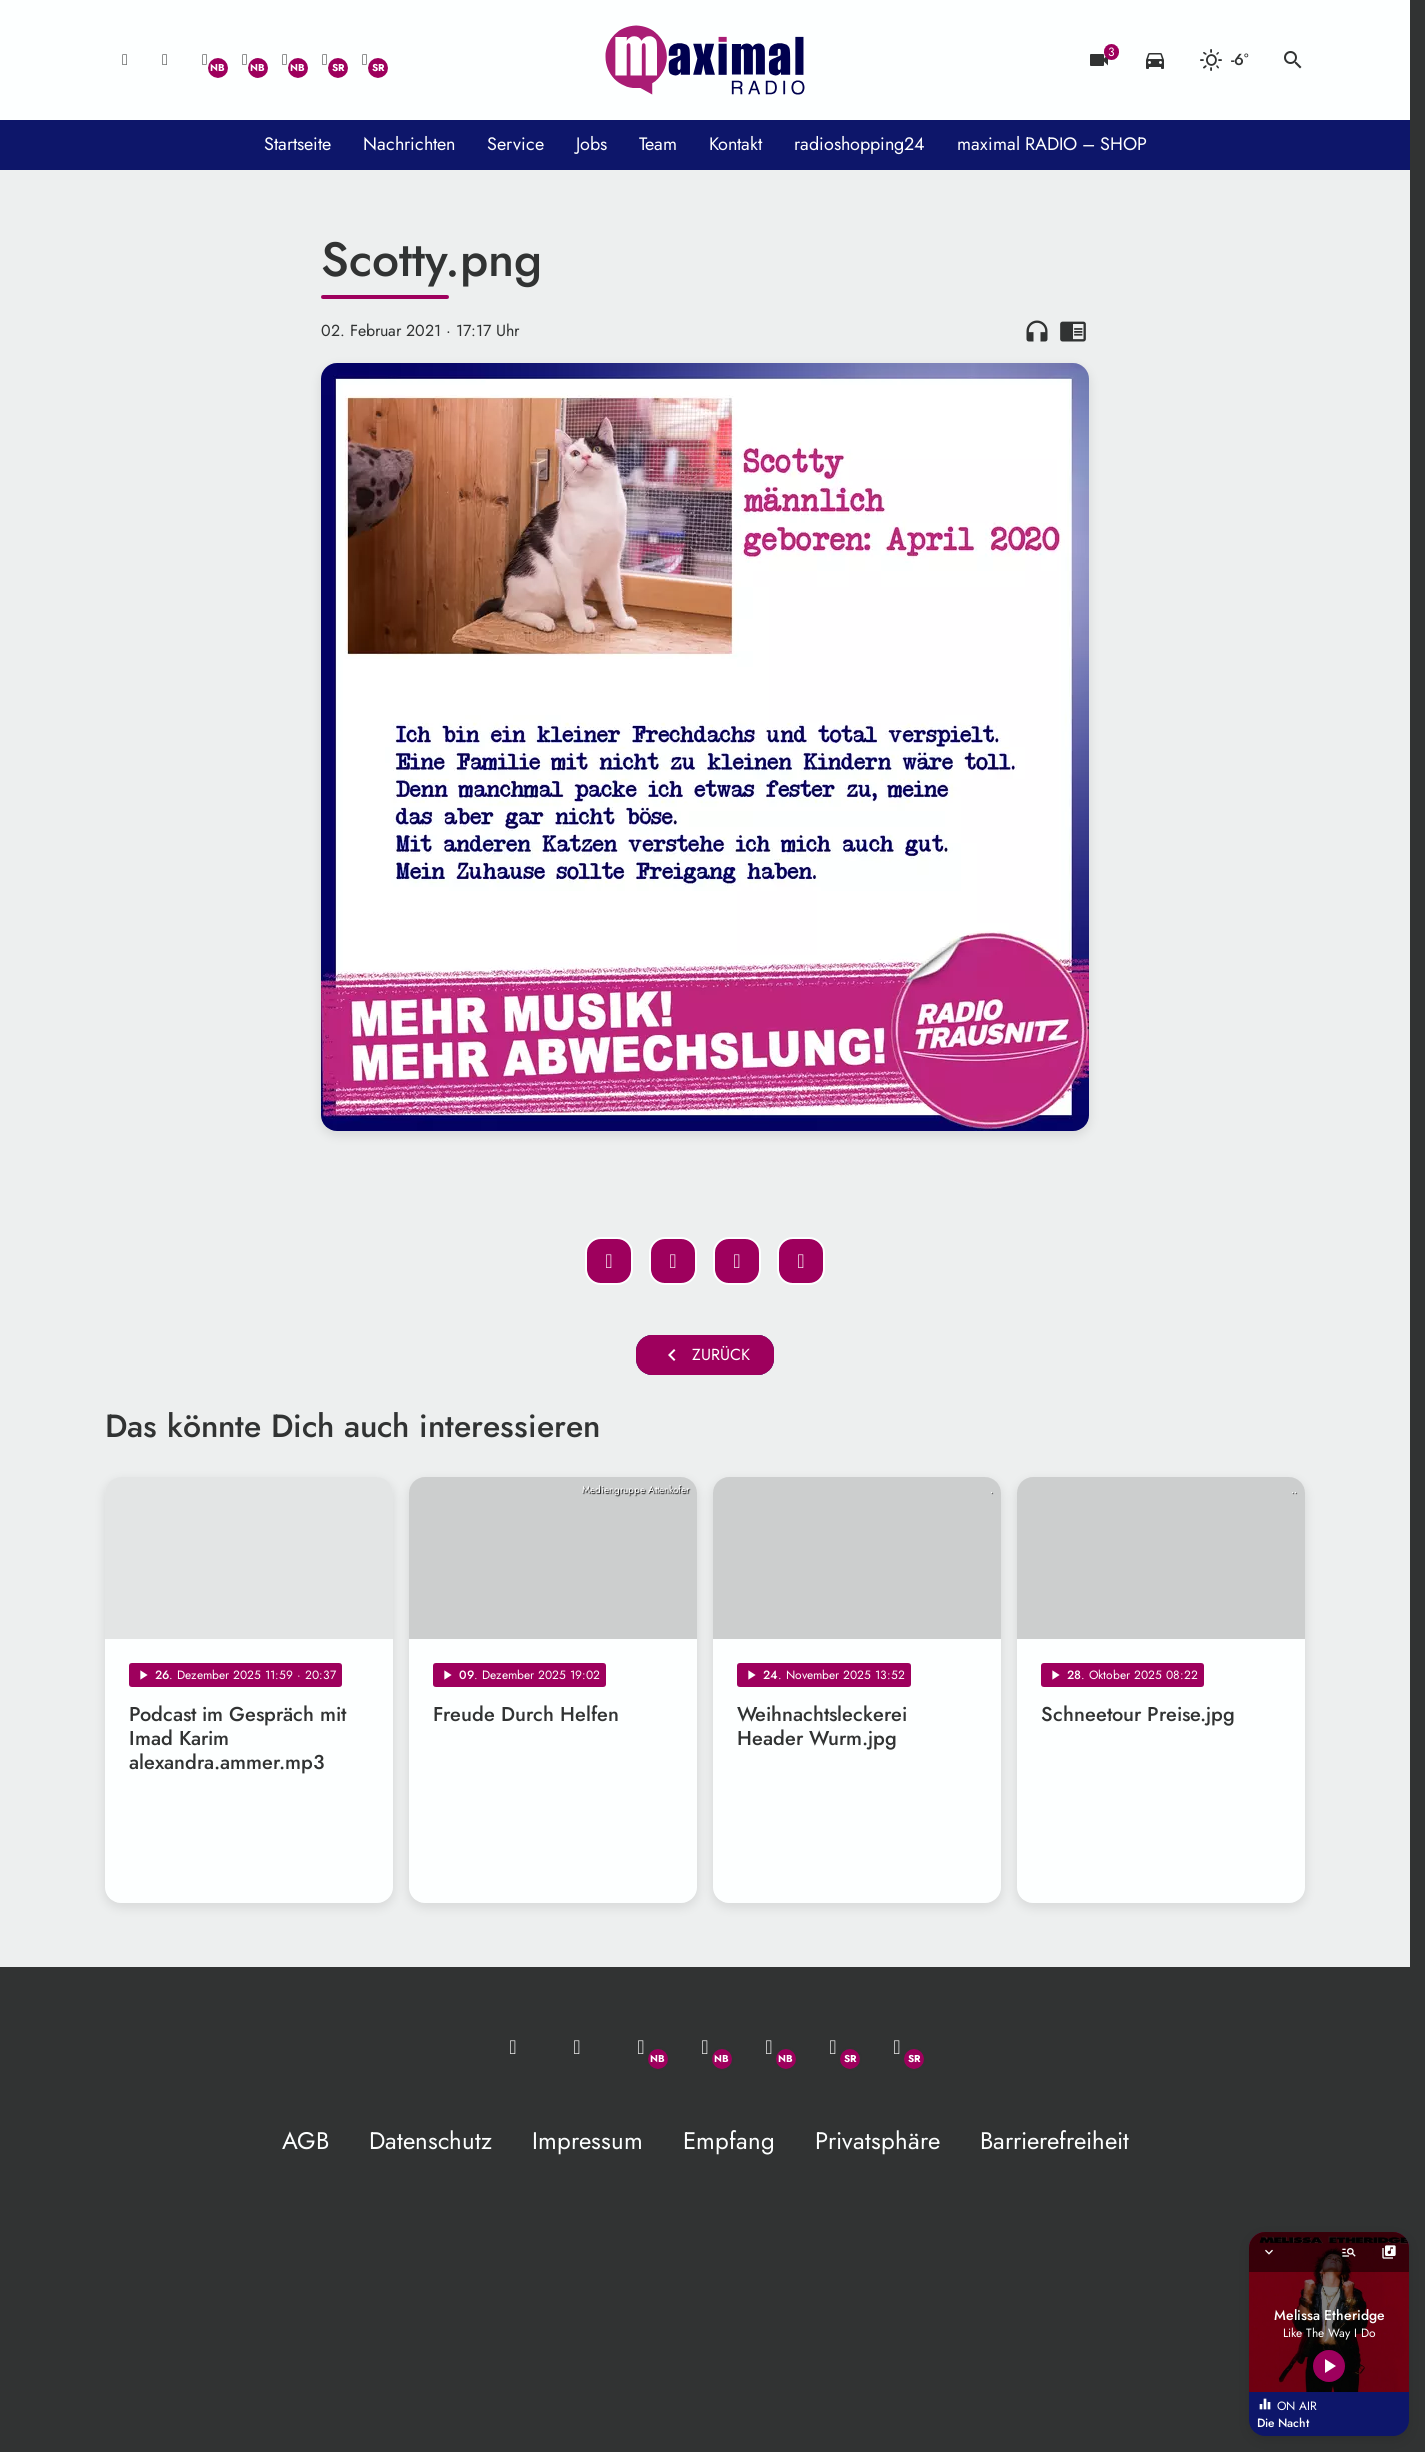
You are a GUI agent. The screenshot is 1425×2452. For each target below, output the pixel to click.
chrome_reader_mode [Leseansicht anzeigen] (1073, 331)
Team (658, 144)
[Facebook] (245, 60)
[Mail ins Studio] (125, 60)
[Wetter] (1224, 60)
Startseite (297, 144)
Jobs (591, 144)
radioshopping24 (859, 144)
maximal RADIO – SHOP (1052, 144)
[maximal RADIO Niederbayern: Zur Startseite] (705, 60)
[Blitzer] (1099, 60)
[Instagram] (285, 60)
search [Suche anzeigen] (1293, 60)
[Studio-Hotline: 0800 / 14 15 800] (165, 60)
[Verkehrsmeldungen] (1155, 60)
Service (515, 144)
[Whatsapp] (205, 60)
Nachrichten (409, 144)
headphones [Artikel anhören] (1037, 331)
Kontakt (735, 144)
